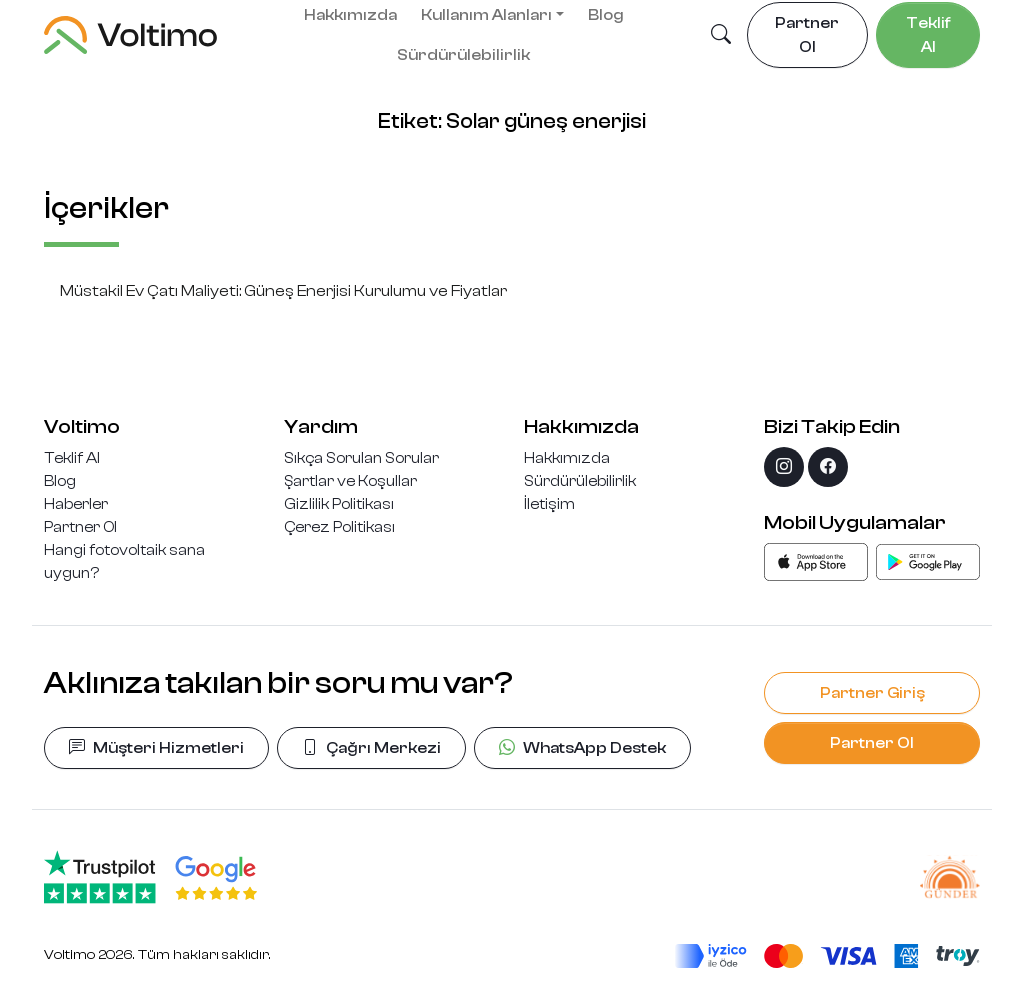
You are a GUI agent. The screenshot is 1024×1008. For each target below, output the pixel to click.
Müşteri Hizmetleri (156, 748)
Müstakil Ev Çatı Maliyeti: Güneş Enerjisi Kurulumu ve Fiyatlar (283, 291)
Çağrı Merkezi (371, 748)
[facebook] (828, 467)
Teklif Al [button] (928, 35)
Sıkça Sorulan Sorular (361, 458)
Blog (60, 481)
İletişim (549, 504)
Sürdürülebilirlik (463, 55)
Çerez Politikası (339, 527)
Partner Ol (80, 527)
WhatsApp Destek (582, 748)
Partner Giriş (872, 693)
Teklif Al (72, 458)
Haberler (76, 504)
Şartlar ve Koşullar (350, 481)
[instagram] (784, 467)
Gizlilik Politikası (339, 504)
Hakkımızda (567, 458)
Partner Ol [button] (807, 35)
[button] (721, 36)
